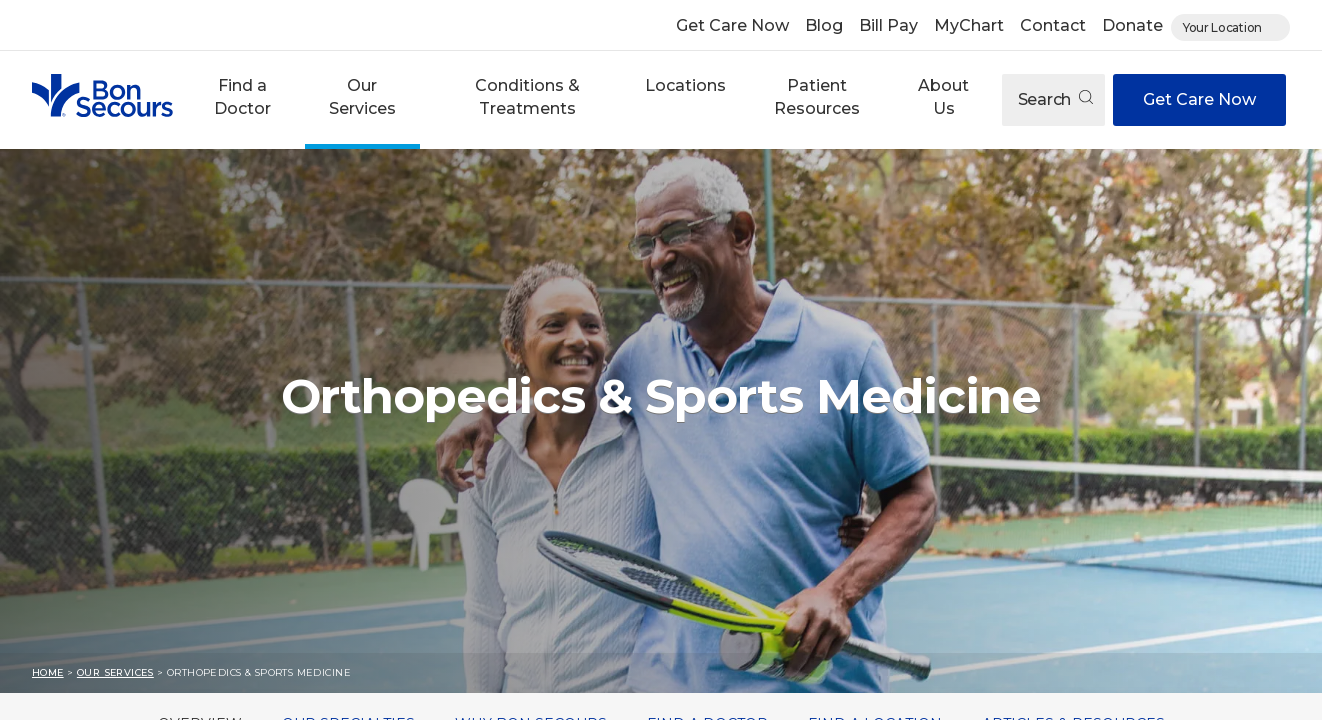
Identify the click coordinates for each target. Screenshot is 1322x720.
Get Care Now (732, 25)
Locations (685, 85)
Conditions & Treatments (527, 96)
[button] (243, 100)
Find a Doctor (242, 96)
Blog (824, 25)
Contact (1053, 25)
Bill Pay (888, 25)
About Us (943, 96)
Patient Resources (817, 96)
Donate (1132, 25)
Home (48, 672)
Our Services (362, 96)
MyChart (969, 25)
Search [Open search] (1055, 99)
